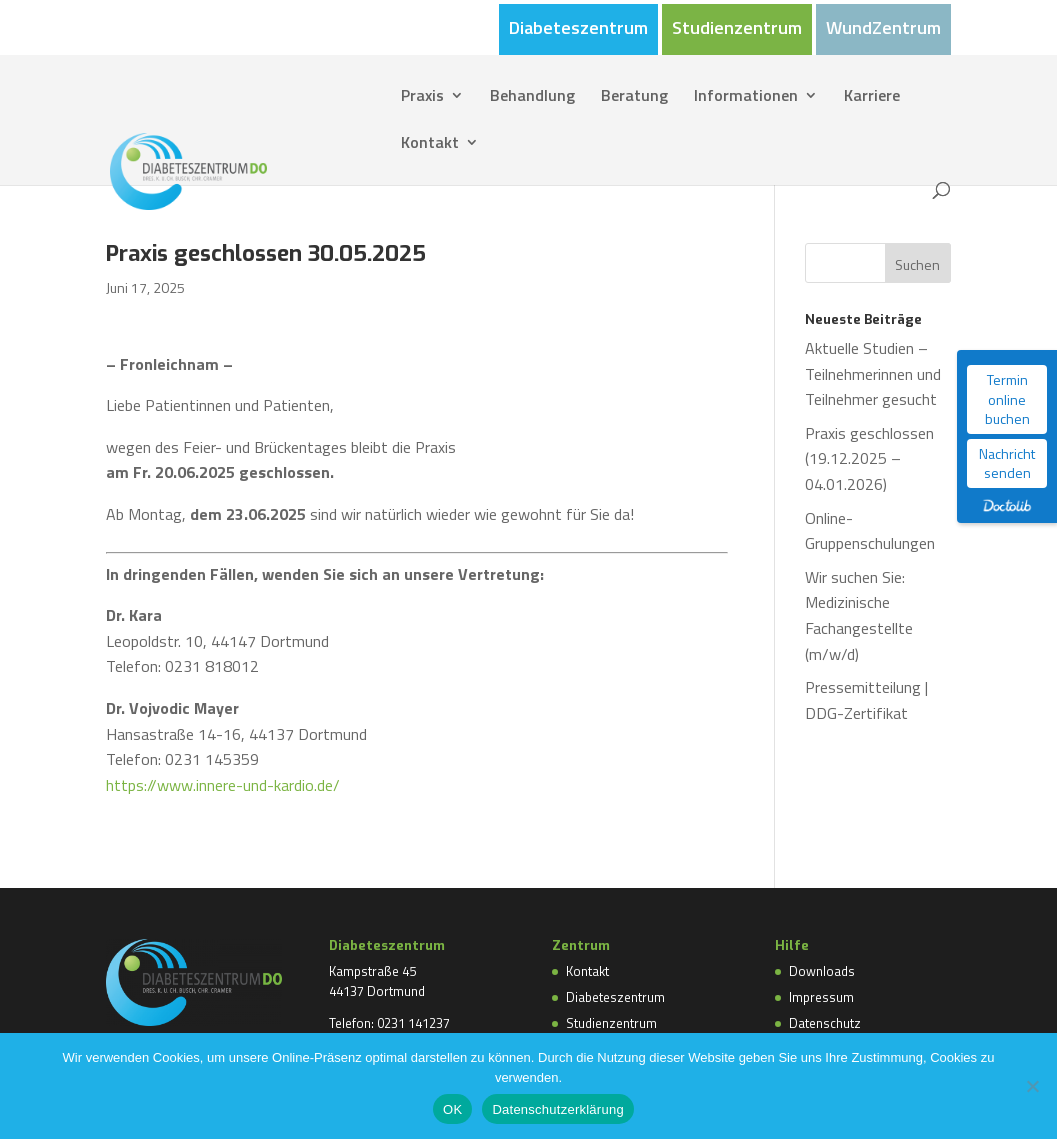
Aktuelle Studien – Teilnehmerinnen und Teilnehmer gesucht (873, 373)
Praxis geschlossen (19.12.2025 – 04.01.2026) (869, 458)
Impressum (821, 997)
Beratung (634, 97)
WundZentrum (883, 30)
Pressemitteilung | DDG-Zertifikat (866, 700)
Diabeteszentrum (578, 30)
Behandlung (532, 97)
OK (452, 1109)
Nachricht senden (1007, 463)
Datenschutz (825, 1023)
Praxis (422, 97)
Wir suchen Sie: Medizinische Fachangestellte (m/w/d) (859, 615)
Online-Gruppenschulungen (870, 531)
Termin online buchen (1007, 399)
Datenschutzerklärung (557, 1109)
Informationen (746, 97)
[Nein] (1032, 1086)
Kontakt (430, 144)
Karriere (872, 97)
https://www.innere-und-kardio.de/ (223, 785)
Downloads (822, 971)
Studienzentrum (737, 30)
